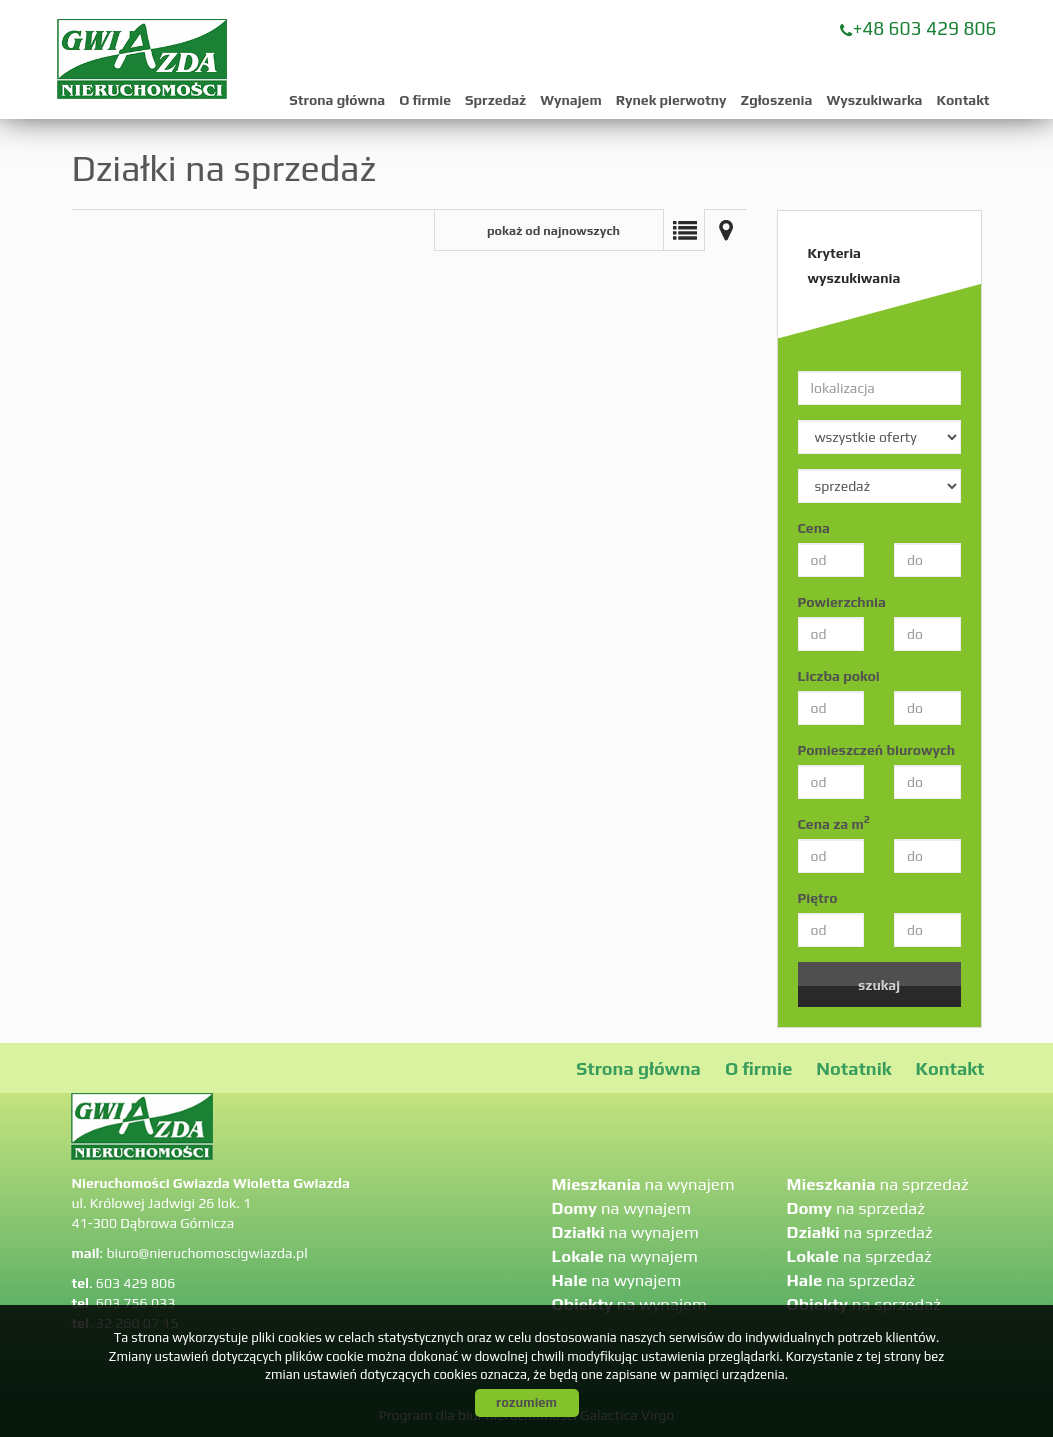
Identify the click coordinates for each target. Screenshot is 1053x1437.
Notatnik (853, 1068)
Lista (684, 230)
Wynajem (570, 100)
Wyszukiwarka (874, 100)
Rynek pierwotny (671, 100)
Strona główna (337, 100)
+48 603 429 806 (925, 28)
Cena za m (834, 823)
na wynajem (643, 1184)
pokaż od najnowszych (553, 230)
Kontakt (962, 100)
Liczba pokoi (839, 676)
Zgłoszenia (777, 100)
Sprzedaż (495, 100)
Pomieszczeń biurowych (877, 750)
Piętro (818, 898)
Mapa (726, 230)
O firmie (425, 100)
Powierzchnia (842, 602)
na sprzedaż (878, 1184)
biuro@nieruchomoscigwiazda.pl (206, 1253)
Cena (814, 528)
